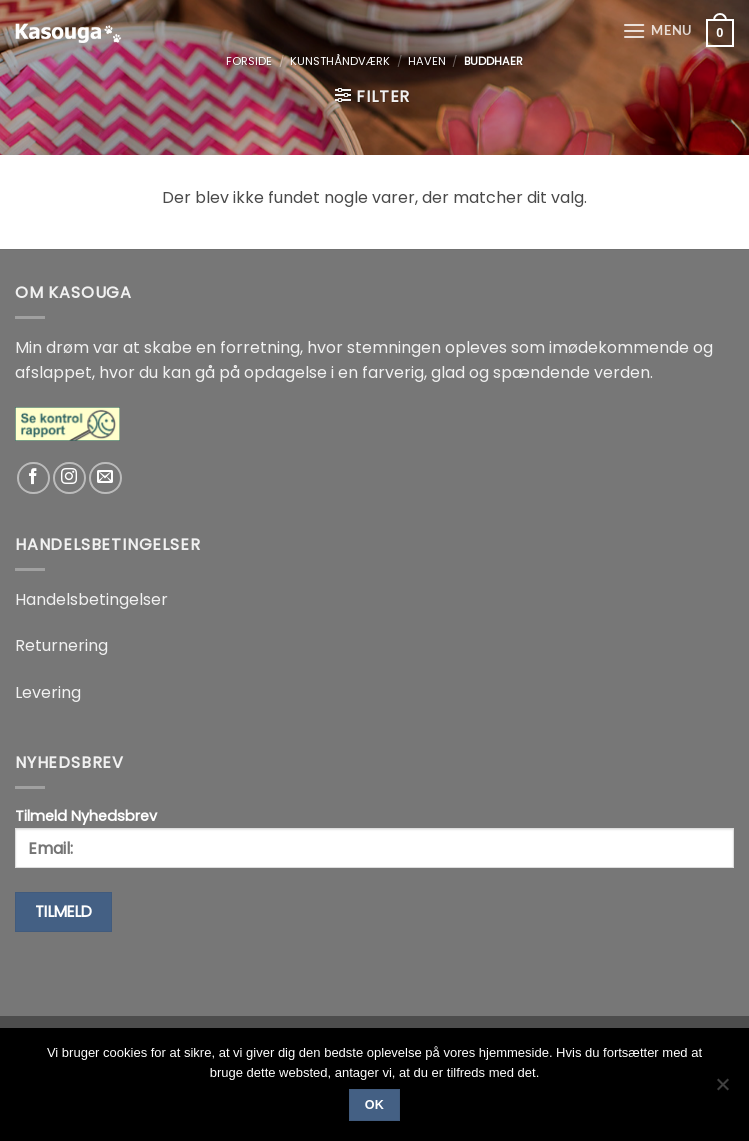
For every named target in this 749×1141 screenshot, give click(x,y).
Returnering (61, 645)
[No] (722, 1090)
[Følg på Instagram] (69, 478)
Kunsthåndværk (340, 61)
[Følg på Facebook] (33, 478)
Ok (375, 1105)
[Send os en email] (105, 478)
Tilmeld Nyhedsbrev (374, 837)
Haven (427, 61)
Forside (249, 61)
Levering (48, 692)
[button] (657, 30)
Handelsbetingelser (91, 599)
